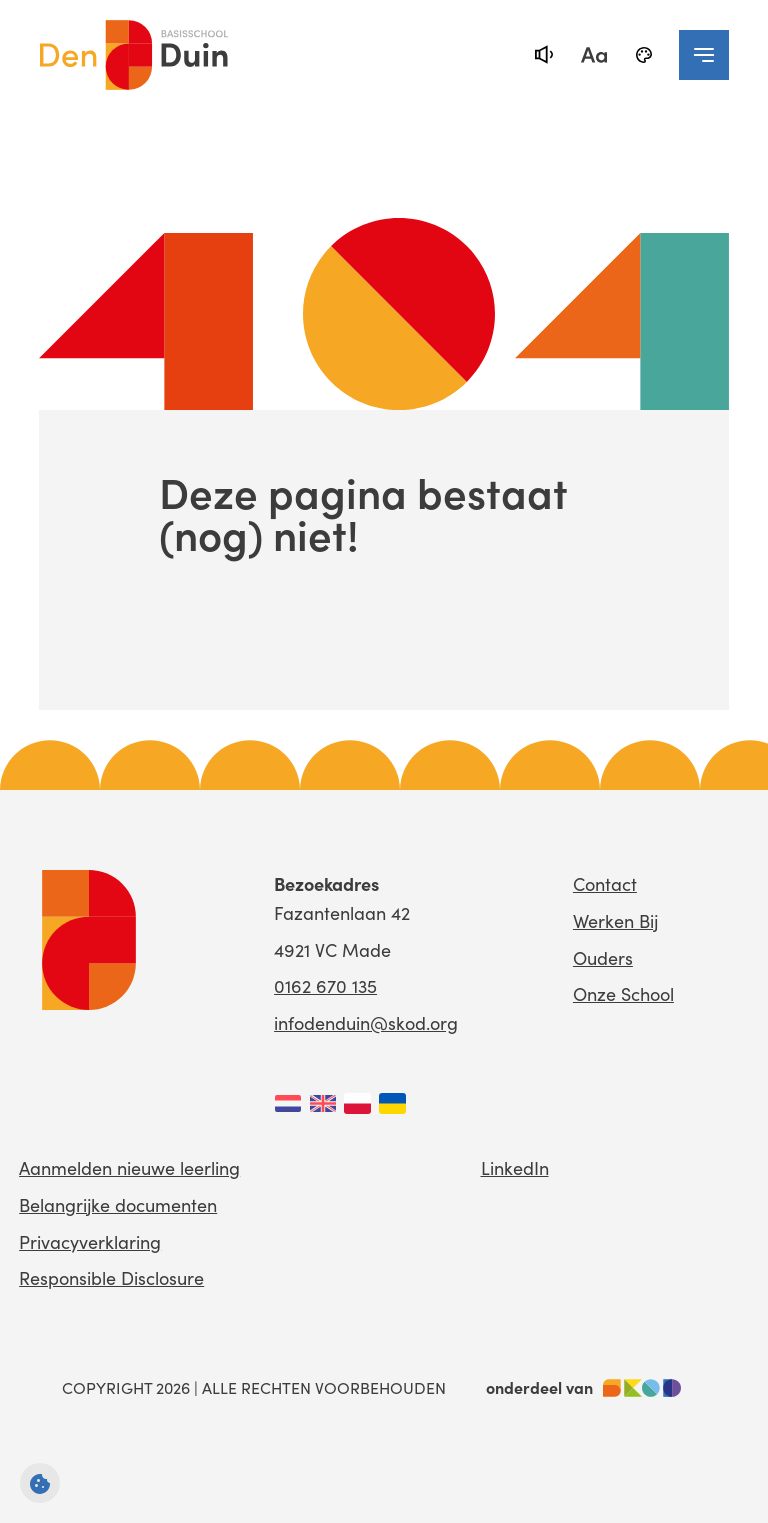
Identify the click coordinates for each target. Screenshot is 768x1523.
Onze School (623, 993)
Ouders (603, 957)
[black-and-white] (644, 55)
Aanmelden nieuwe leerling (129, 1167)
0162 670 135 (325, 985)
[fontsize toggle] (594, 55)
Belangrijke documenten (118, 1204)
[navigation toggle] (704, 55)
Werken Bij (615, 920)
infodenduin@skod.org (366, 1022)
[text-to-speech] (544, 55)
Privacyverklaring (90, 1241)
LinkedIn (515, 1167)
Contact (605, 883)
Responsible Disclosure (111, 1277)
